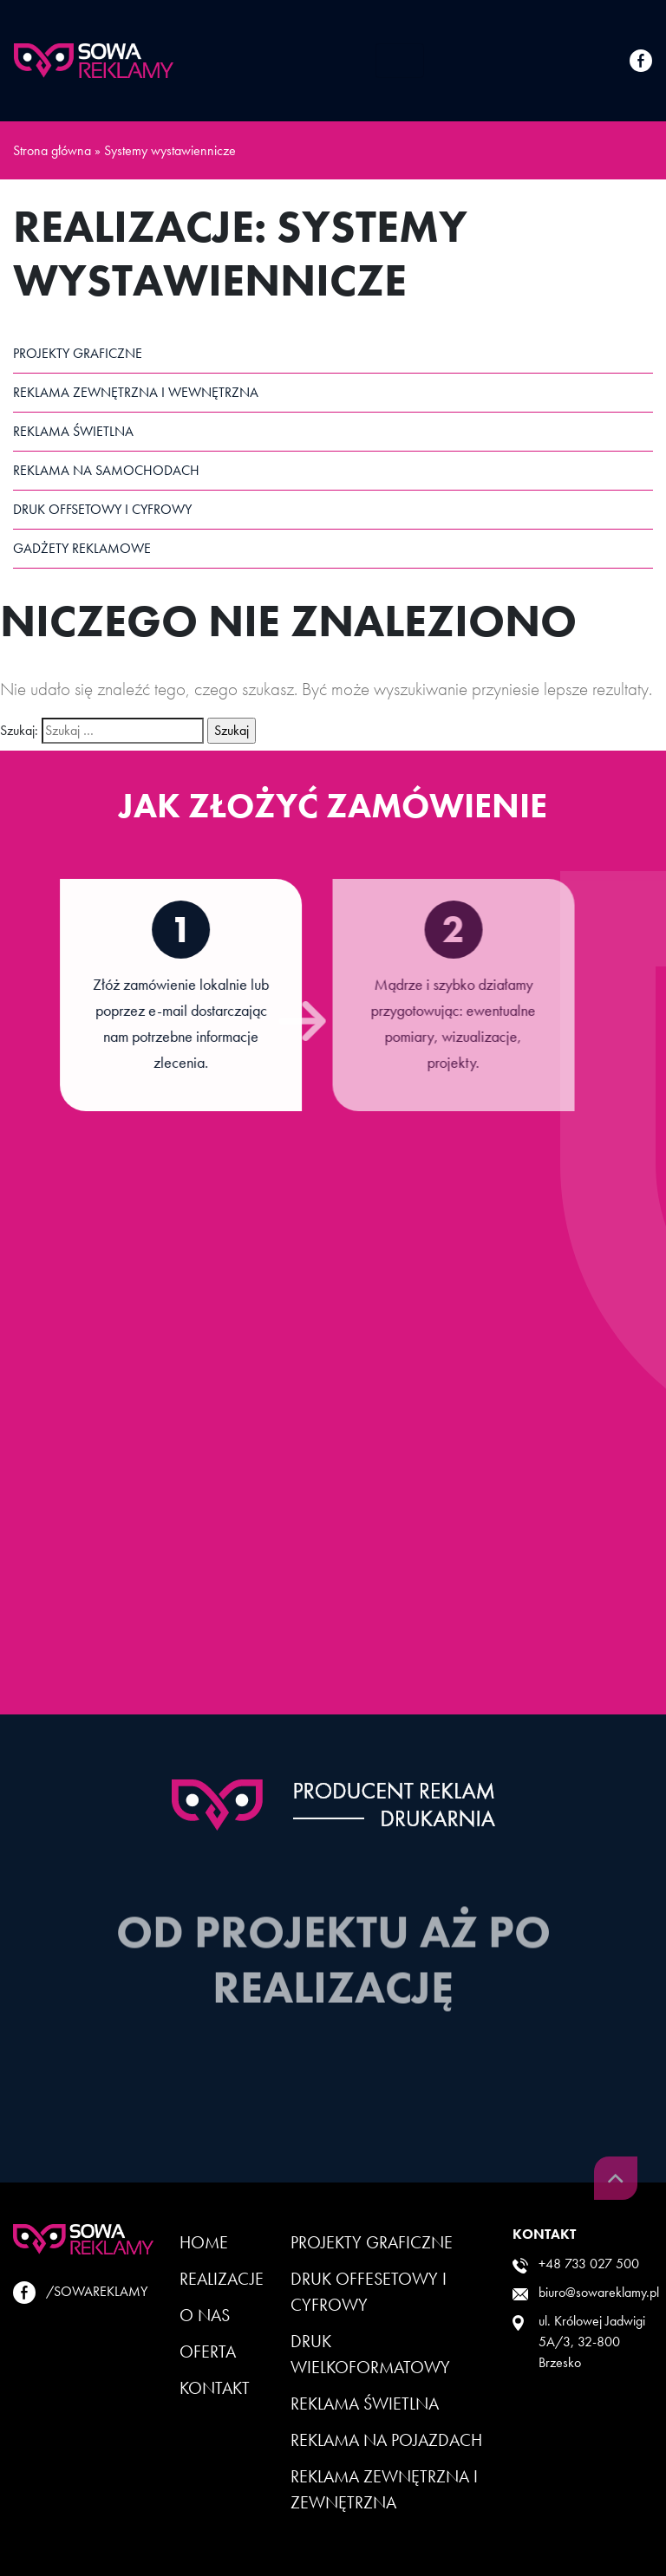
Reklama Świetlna (365, 2403)
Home (204, 2242)
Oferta (208, 2351)
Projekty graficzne (77, 353)
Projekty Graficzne (372, 2242)
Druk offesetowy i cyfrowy (369, 2291)
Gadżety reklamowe (82, 548)
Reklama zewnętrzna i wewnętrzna (135, 392)
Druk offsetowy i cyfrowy (102, 509)
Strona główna (52, 150)
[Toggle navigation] (399, 60)
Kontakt (215, 2388)
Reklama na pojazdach (386, 2440)
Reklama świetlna (73, 431)
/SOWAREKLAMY (80, 2292)
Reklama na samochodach (106, 470)
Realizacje (222, 2278)
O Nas (205, 2315)
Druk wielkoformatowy (370, 2354)
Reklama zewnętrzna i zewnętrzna (384, 2489)
